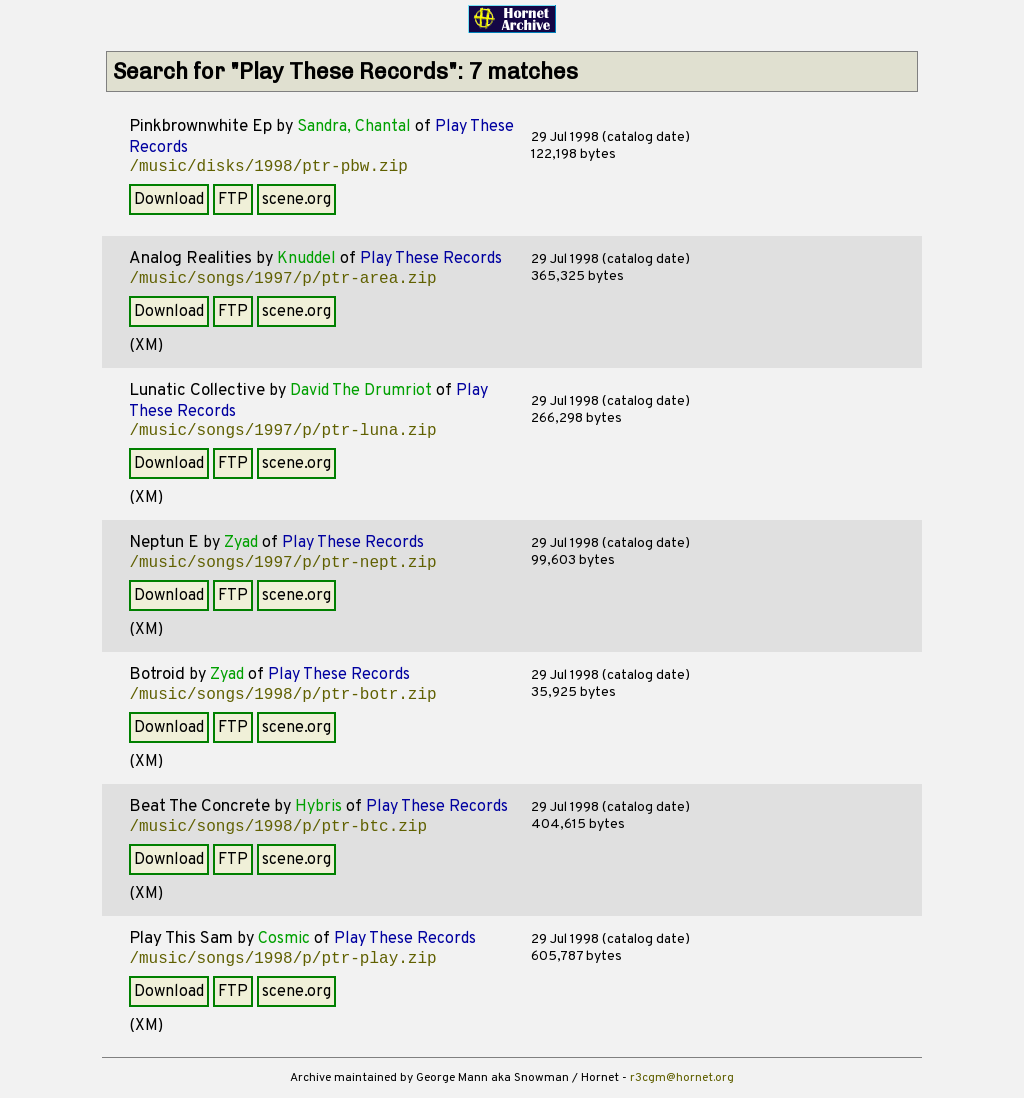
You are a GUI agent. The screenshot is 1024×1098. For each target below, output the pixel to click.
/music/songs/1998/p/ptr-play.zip (282, 959)
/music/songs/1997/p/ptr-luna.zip (282, 431)
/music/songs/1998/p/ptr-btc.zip (278, 827)
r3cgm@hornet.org (682, 1078)
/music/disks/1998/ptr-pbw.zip (268, 167)
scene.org (296, 200)
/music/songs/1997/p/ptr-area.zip (282, 279)
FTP (233, 200)
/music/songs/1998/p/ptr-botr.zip (282, 695)
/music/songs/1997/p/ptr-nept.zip (282, 563)
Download (169, 200)
